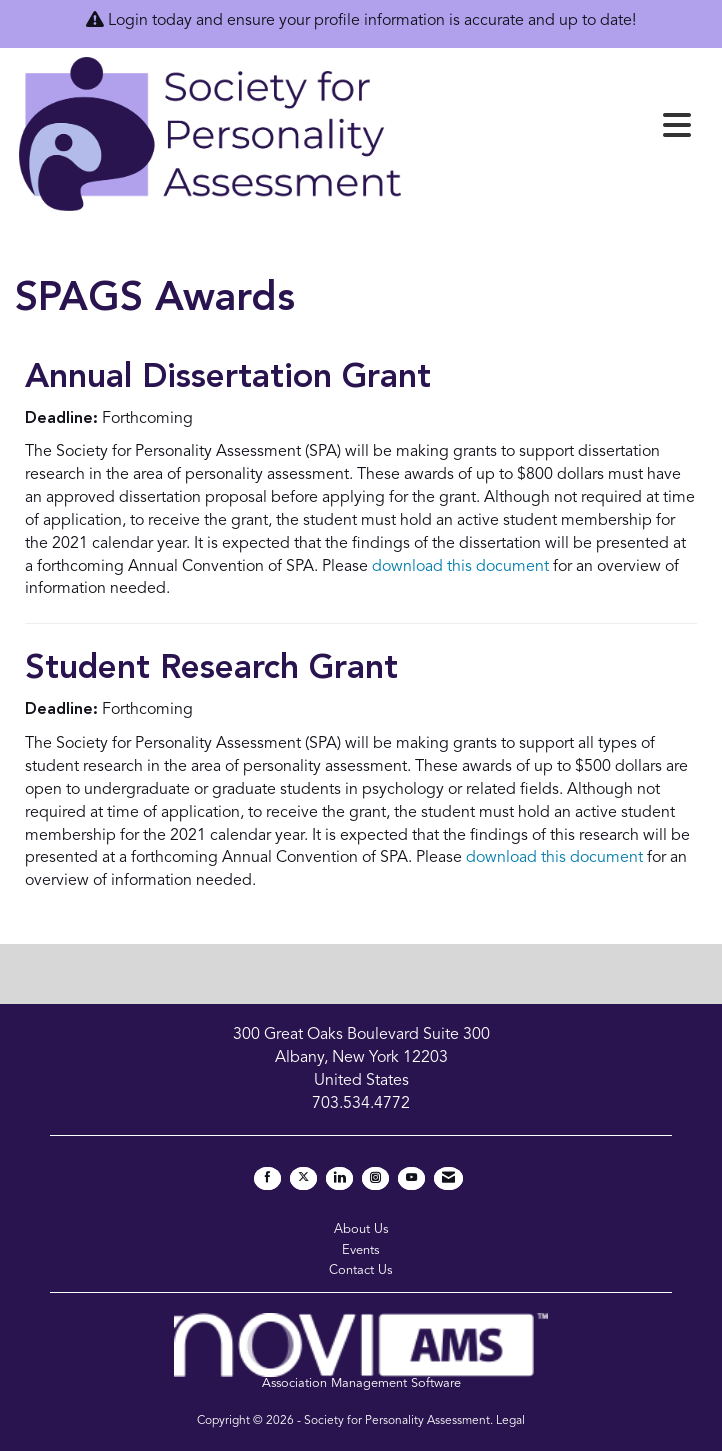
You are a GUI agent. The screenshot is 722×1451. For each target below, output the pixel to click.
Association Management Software (360, 1351)
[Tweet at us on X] (303, 1178)
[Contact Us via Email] (448, 1178)
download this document (460, 567)
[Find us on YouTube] (411, 1178)
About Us (361, 1229)
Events (361, 1250)
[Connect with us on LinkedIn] (339, 1178)
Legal (510, 1421)
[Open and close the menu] (553, 130)
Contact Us (361, 1270)
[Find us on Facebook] (267, 1178)
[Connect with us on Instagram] (375, 1178)
